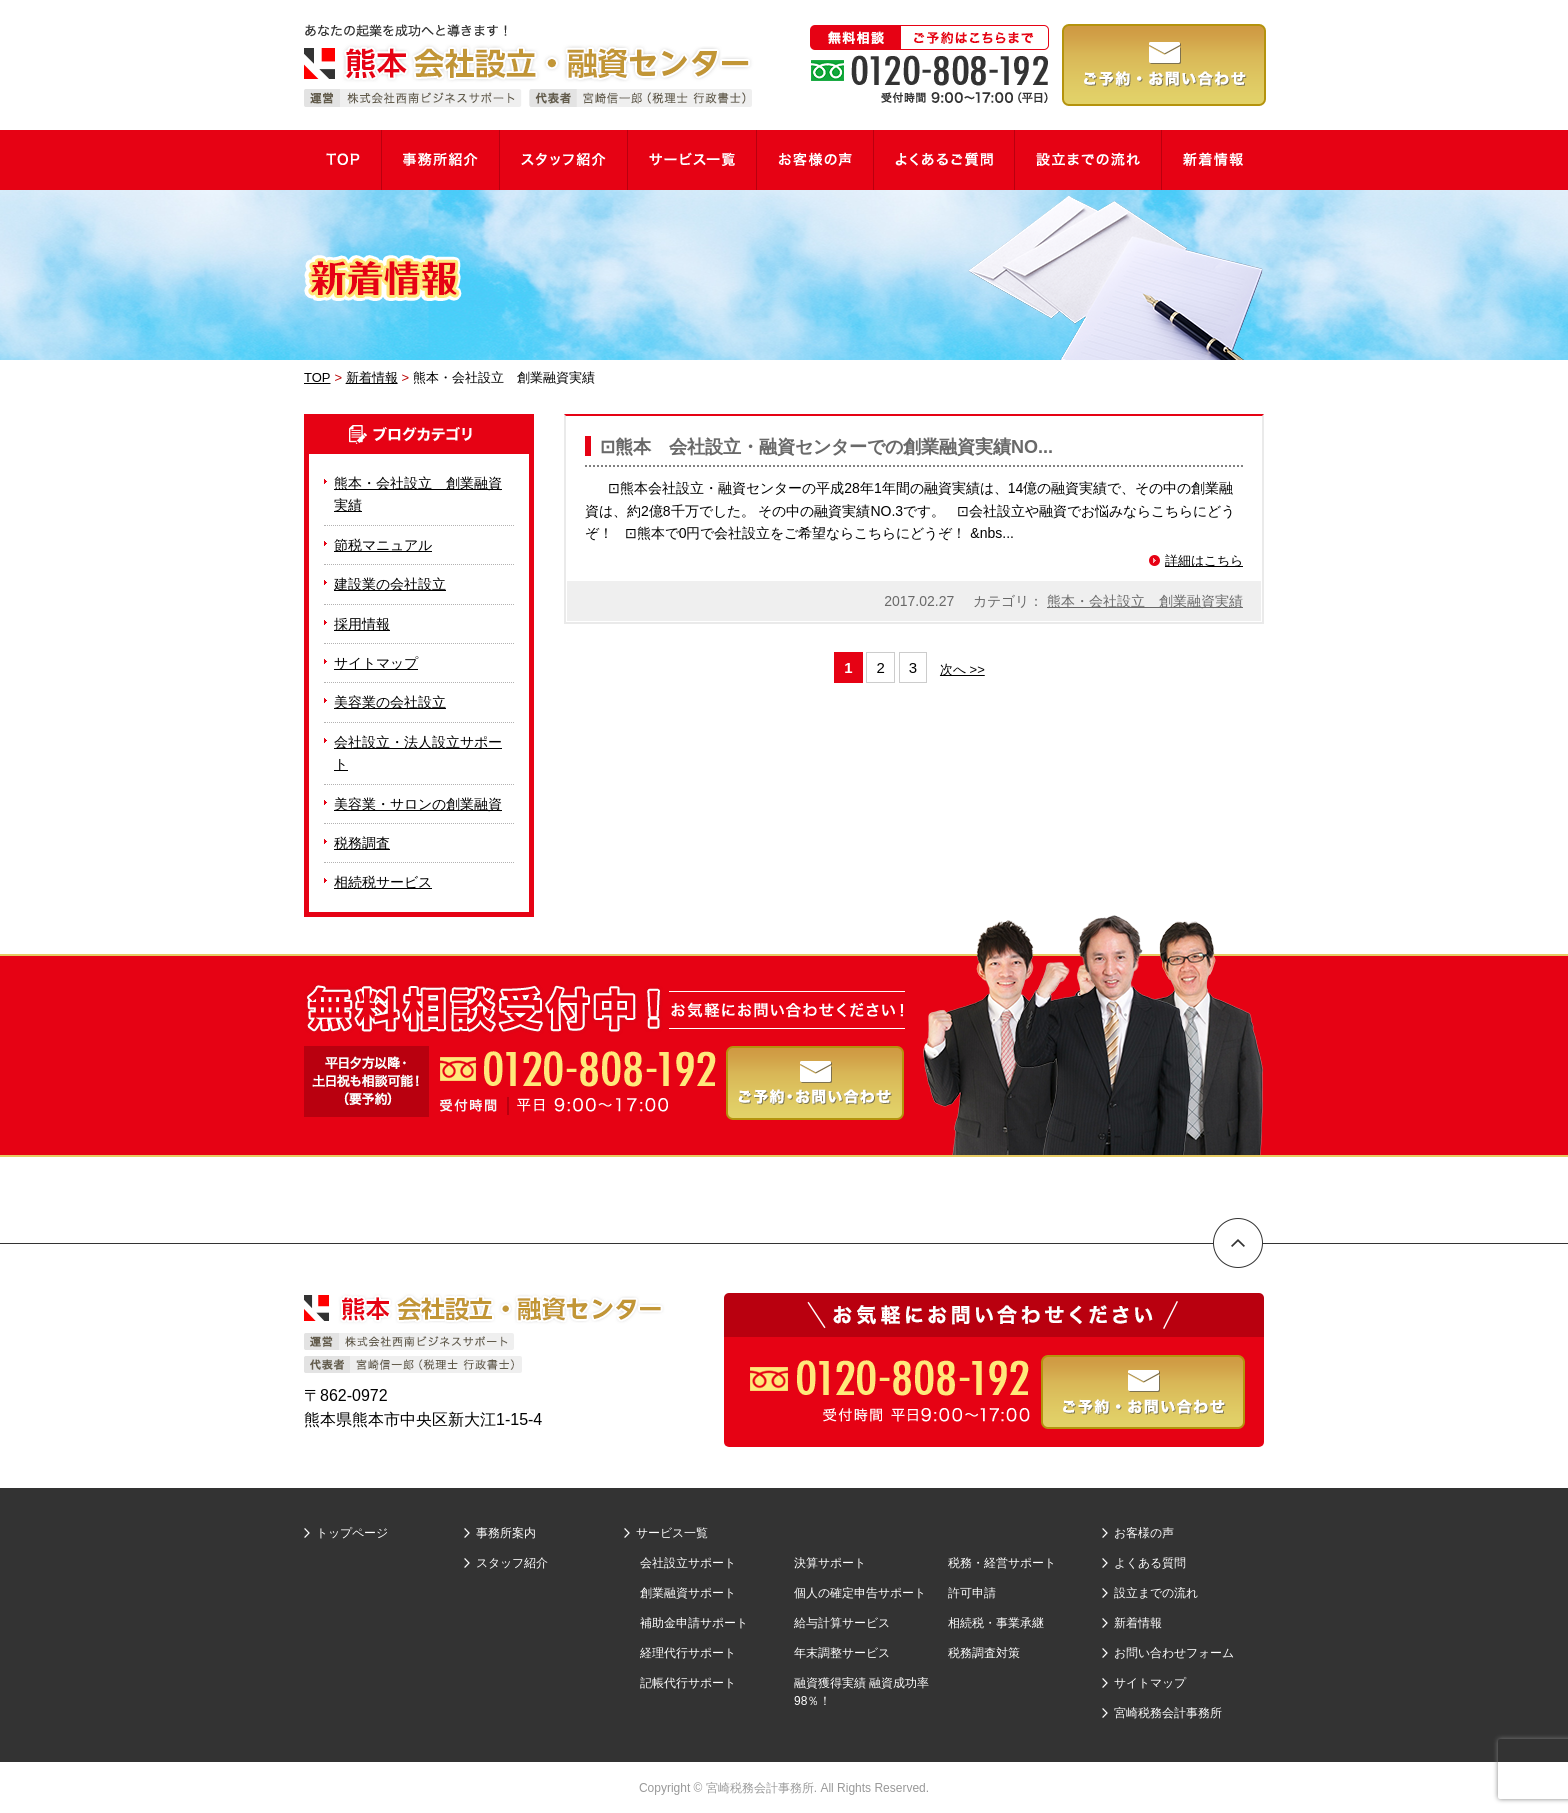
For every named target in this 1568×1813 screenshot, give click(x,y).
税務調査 (362, 843)
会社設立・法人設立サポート (418, 753)
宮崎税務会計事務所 (1168, 1713)
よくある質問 (1150, 1563)
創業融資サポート (688, 1593)
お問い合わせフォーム (1174, 1653)
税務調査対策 (984, 1653)
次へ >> (962, 669)
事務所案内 (506, 1533)
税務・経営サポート (1002, 1563)
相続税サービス (383, 882)
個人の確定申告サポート (860, 1593)
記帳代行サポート (688, 1683)
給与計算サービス (842, 1623)
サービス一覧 (672, 1533)
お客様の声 (1144, 1533)
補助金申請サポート (694, 1623)
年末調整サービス (842, 1653)
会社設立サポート (688, 1563)
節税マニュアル (383, 545)
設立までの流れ (1156, 1593)
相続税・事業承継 (996, 1623)
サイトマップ (376, 663)
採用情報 (362, 624)
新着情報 (1138, 1623)
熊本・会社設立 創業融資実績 (1145, 601)
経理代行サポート (688, 1653)
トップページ (352, 1533)
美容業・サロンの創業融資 (418, 804)
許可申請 (972, 1593)
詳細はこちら (1204, 560)
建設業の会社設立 (390, 584)
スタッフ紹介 (512, 1563)
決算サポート (830, 1563)
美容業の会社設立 (390, 702)
